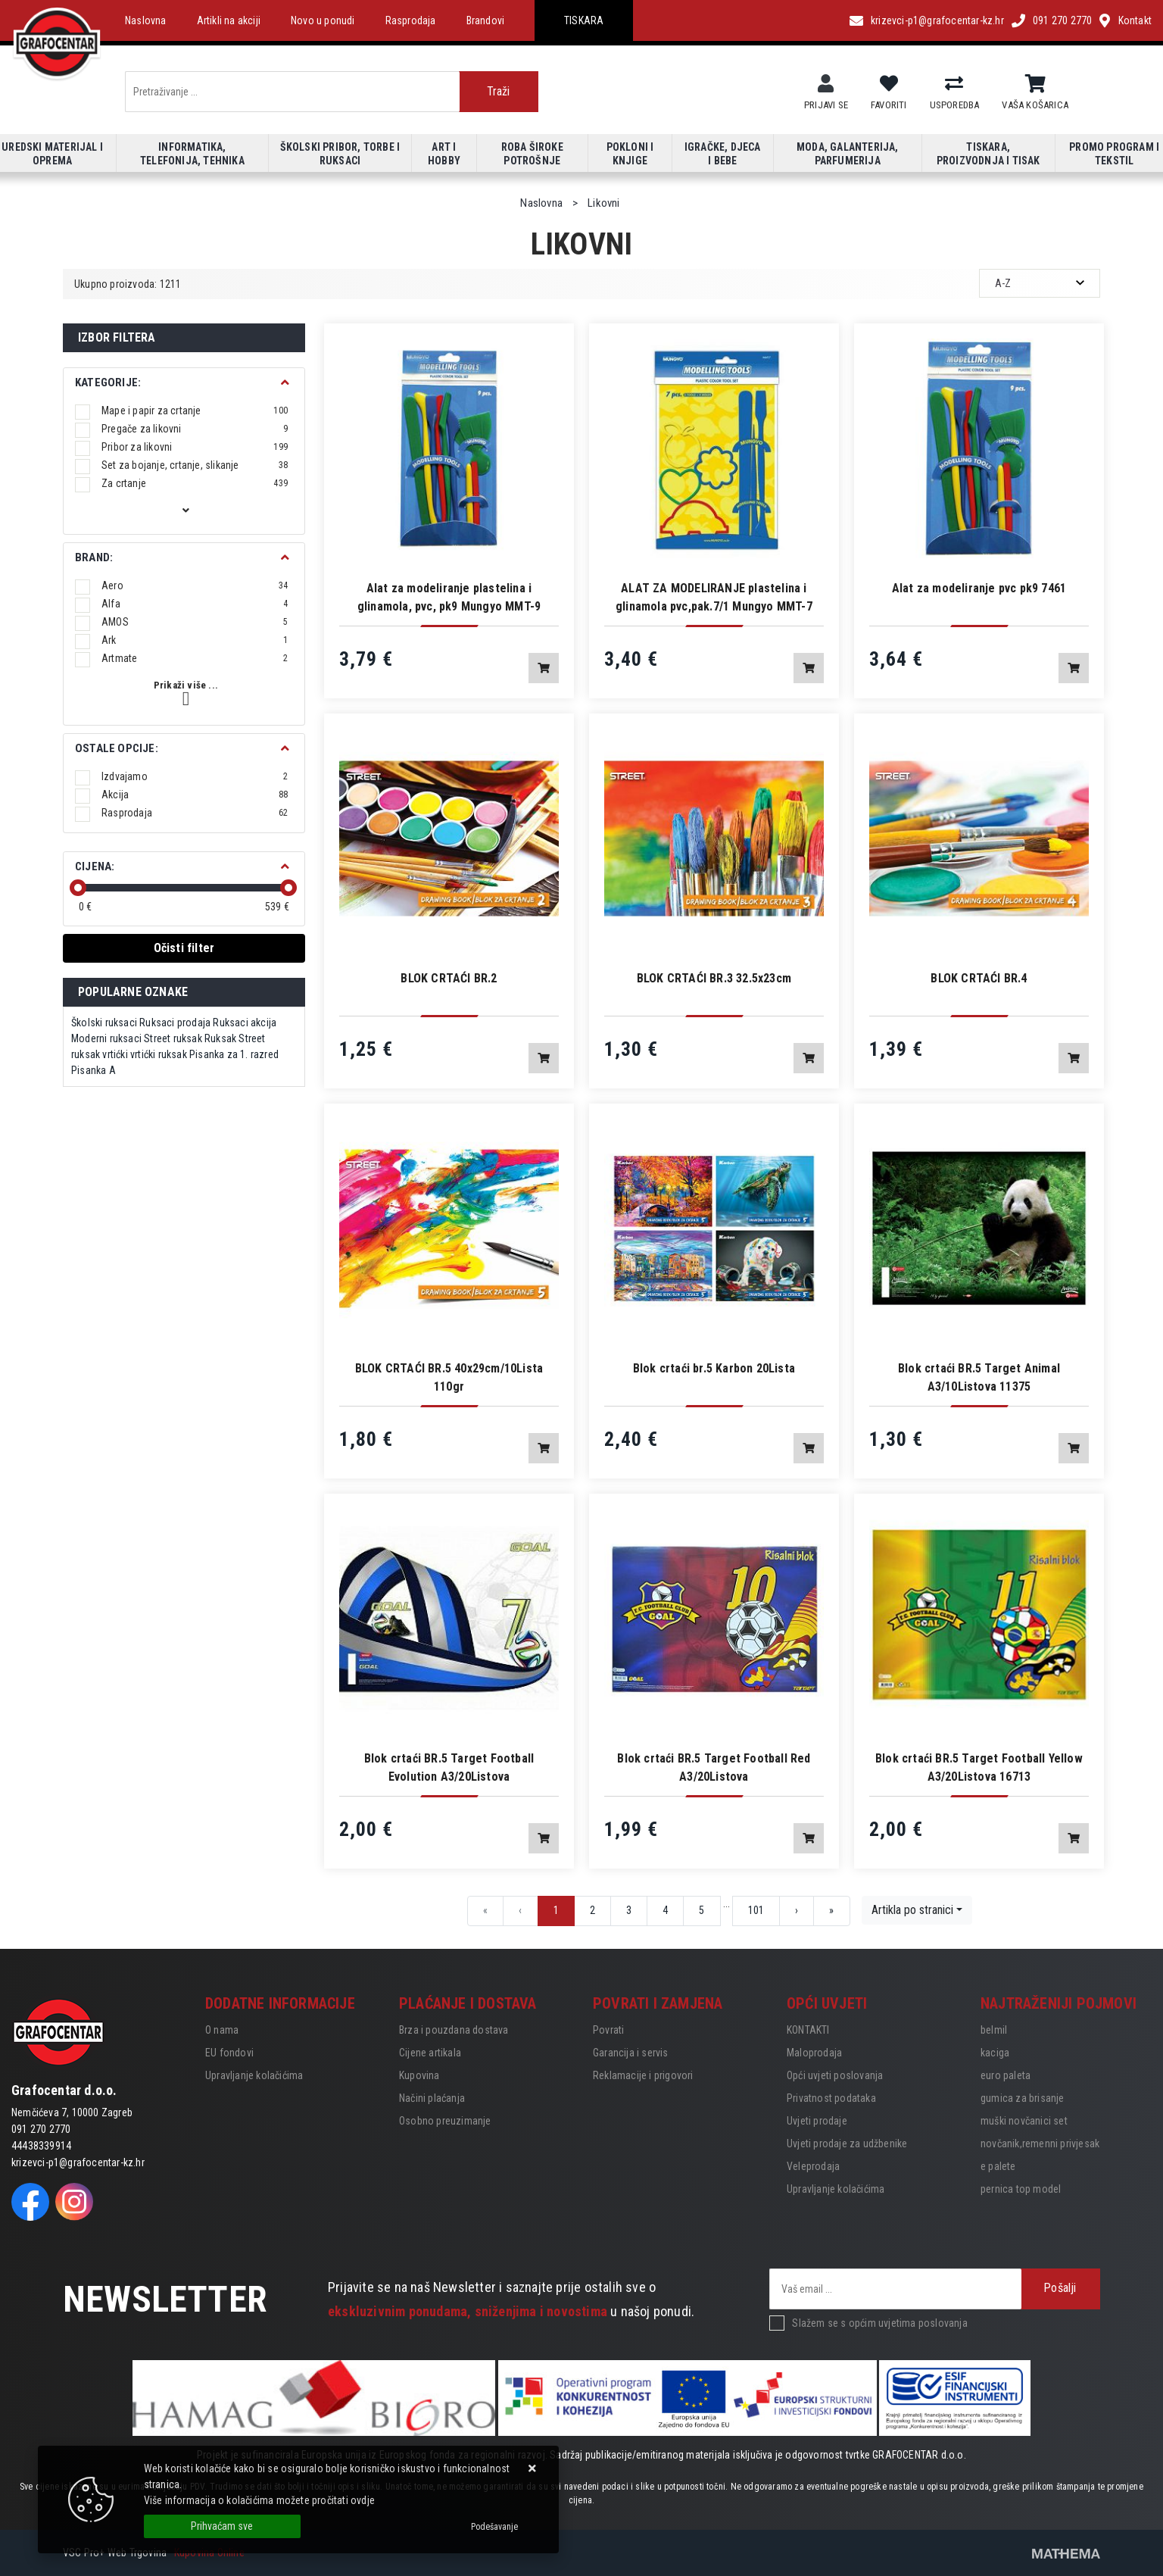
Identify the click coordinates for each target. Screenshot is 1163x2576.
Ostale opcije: (116, 748)
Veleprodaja (813, 2166)
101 (756, 1910)
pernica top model (1021, 2189)
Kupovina (419, 2075)
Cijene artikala (430, 2053)
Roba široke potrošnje (532, 154)
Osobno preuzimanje (445, 2121)
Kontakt (1135, 20)
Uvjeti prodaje (817, 2121)
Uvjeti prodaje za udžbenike (847, 2143)
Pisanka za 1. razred (234, 1054)
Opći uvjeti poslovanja (835, 2075)
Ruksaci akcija (244, 1022)
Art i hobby (444, 154)
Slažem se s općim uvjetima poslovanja (879, 2323)
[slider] (78, 887)
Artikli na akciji (228, 20)
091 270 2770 (1062, 20)
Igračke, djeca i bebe (722, 154)
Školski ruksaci (104, 1022)
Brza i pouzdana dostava (454, 2030)
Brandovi (485, 20)
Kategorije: (108, 382)
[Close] (222, 2526)
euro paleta (1005, 2075)
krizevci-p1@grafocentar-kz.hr (937, 20)
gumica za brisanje (1023, 2098)
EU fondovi (229, 2053)
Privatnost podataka (831, 2098)
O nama (222, 2030)
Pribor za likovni (194, 447)
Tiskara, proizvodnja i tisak (988, 154)
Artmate (194, 658)
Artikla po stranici (912, 1910)
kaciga (995, 2053)
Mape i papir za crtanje (194, 410)
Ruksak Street (235, 1038)
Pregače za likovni (194, 429)
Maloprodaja (814, 2053)
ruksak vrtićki (99, 1054)
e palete (998, 2166)
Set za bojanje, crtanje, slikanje (194, 465)
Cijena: (94, 866)
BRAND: (94, 557)
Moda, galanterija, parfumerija (848, 154)
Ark (194, 640)
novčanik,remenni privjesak (1040, 2143)
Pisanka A (93, 1070)
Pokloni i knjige (630, 154)
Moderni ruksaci (106, 1038)
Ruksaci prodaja (174, 1022)
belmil (994, 2030)
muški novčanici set (1024, 2121)
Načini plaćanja (432, 2098)
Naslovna (146, 20)
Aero (194, 585)
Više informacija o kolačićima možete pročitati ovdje (259, 2500)
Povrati (608, 2030)
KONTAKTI (808, 2030)
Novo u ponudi (323, 20)
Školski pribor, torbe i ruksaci (340, 154)
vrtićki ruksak (158, 1054)
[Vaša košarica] (1035, 84)
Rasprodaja (410, 20)
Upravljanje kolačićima (254, 2075)
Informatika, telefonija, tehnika (192, 154)
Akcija (194, 794)
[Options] (494, 2526)
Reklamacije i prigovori (643, 2075)
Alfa (194, 604)
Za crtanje (194, 483)
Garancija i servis (631, 2053)
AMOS (194, 622)
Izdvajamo (194, 776)
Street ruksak (173, 1038)
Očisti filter (184, 948)
